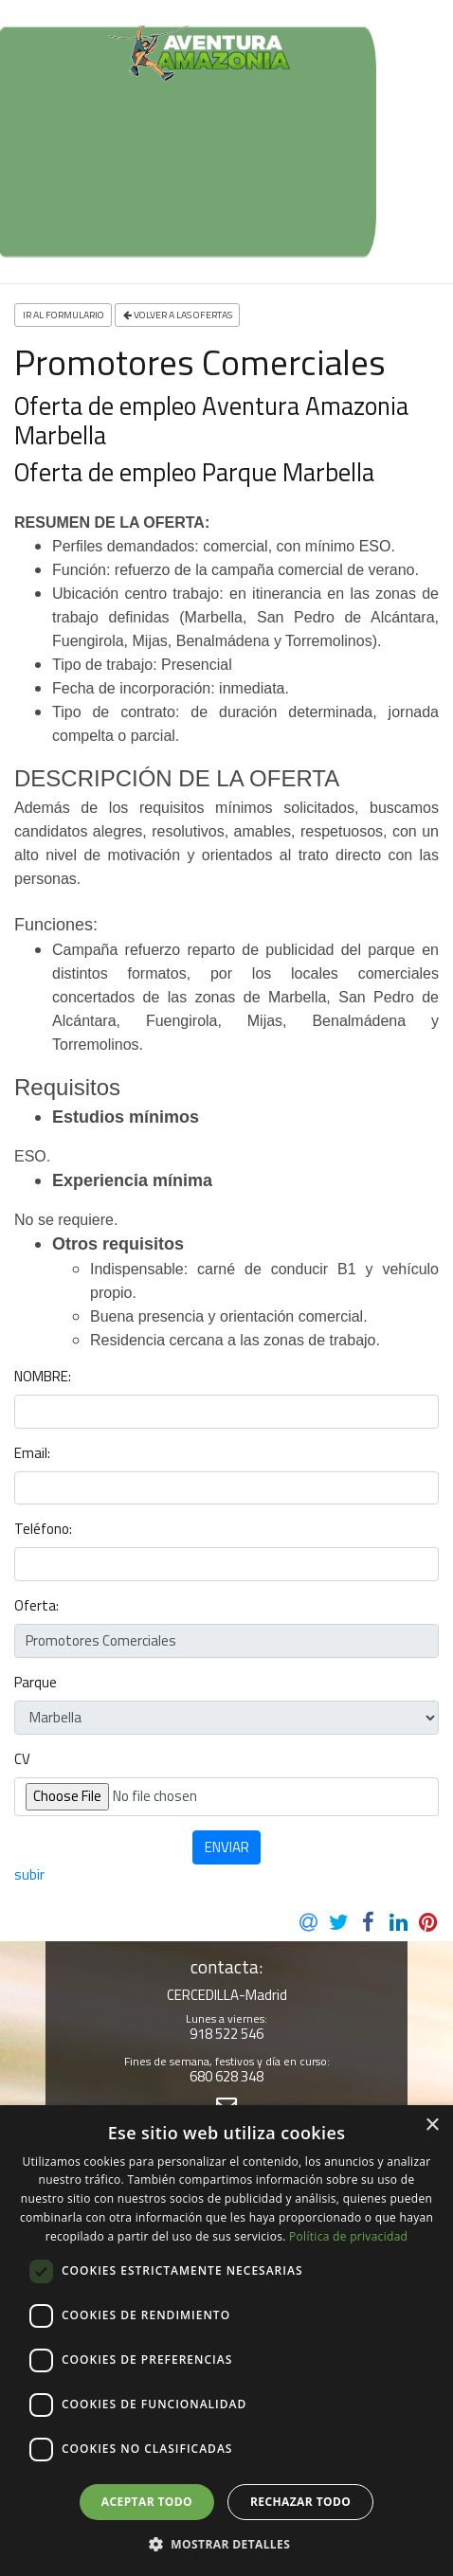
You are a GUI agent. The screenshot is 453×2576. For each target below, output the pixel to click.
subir (29, 1874)
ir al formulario (63, 314)
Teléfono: (43, 1529)
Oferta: (36, 1605)
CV (22, 1759)
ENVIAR (227, 1847)
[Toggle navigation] (30, 79)
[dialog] (226, 2340)
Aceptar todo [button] (146, 2502)
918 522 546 (226, 2034)
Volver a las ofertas (177, 314)
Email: (32, 1453)
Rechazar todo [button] (300, 2502)
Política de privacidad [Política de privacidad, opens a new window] (348, 2236)
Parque (35, 1682)
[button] (226, 2543)
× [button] (432, 2125)
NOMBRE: (42, 1376)
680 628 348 (226, 2076)
